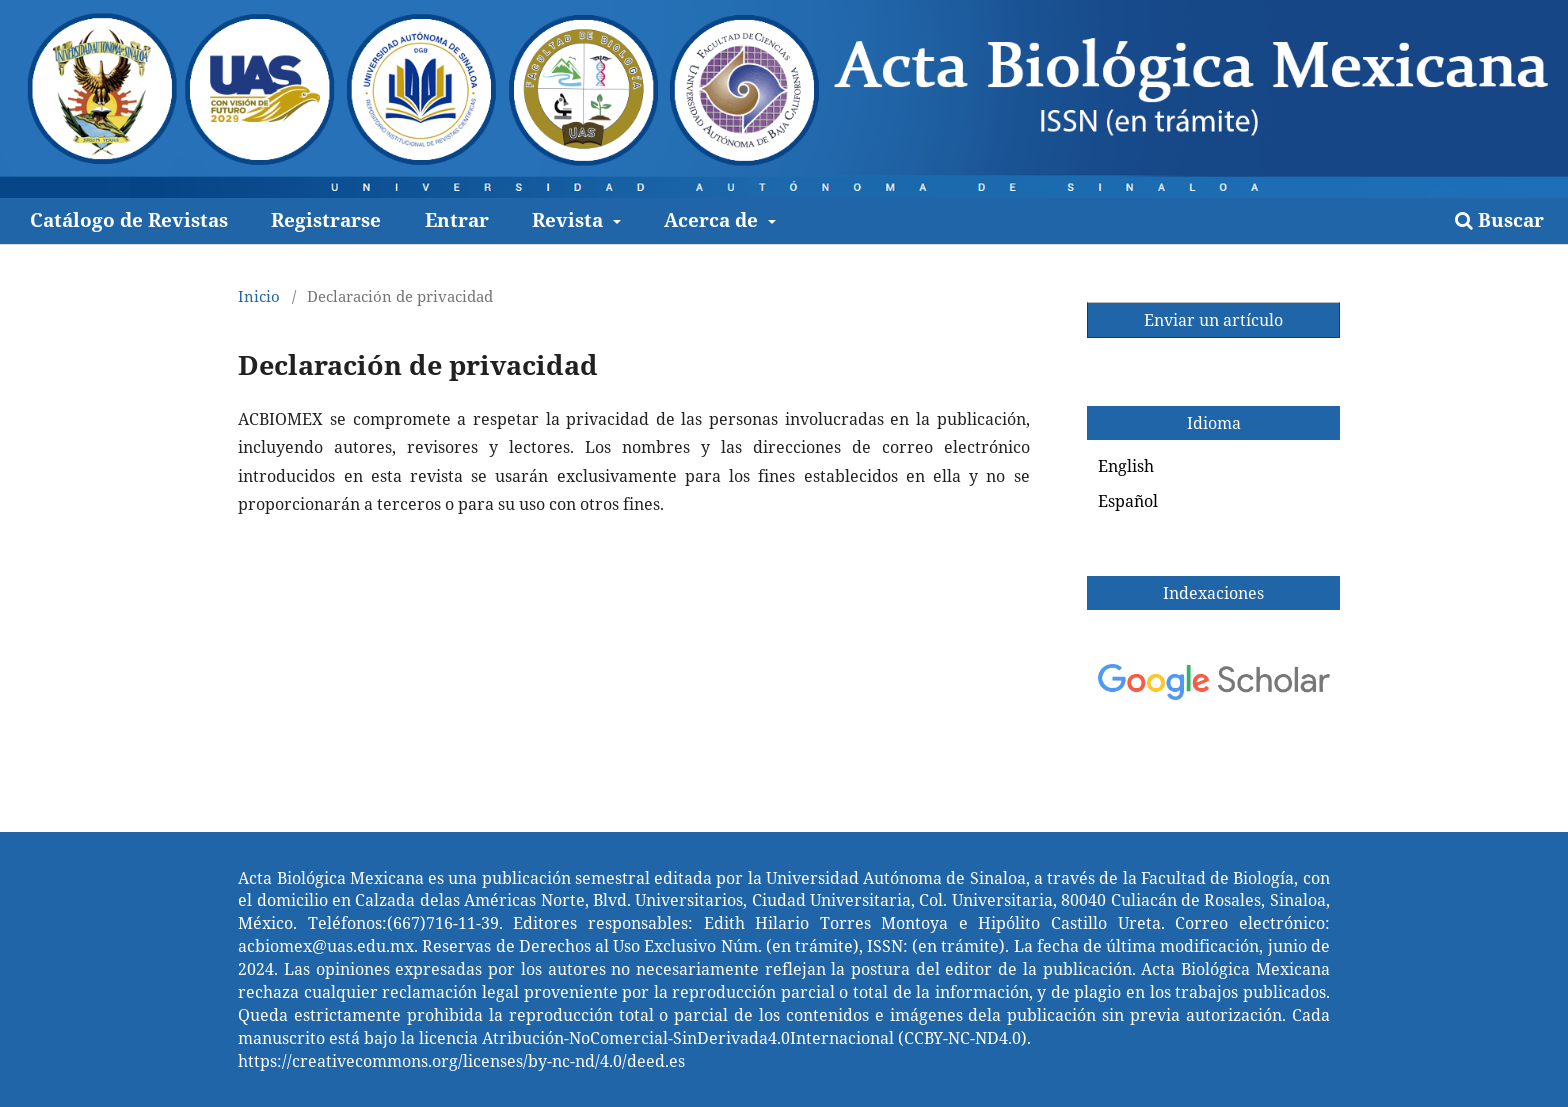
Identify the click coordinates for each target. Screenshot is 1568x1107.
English (1126, 466)
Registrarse (326, 219)
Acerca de (713, 219)
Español (1128, 501)
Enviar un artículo (1213, 320)
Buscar (1499, 219)
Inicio (259, 296)
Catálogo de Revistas (129, 219)
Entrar (457, 219)
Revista (570, 219)
